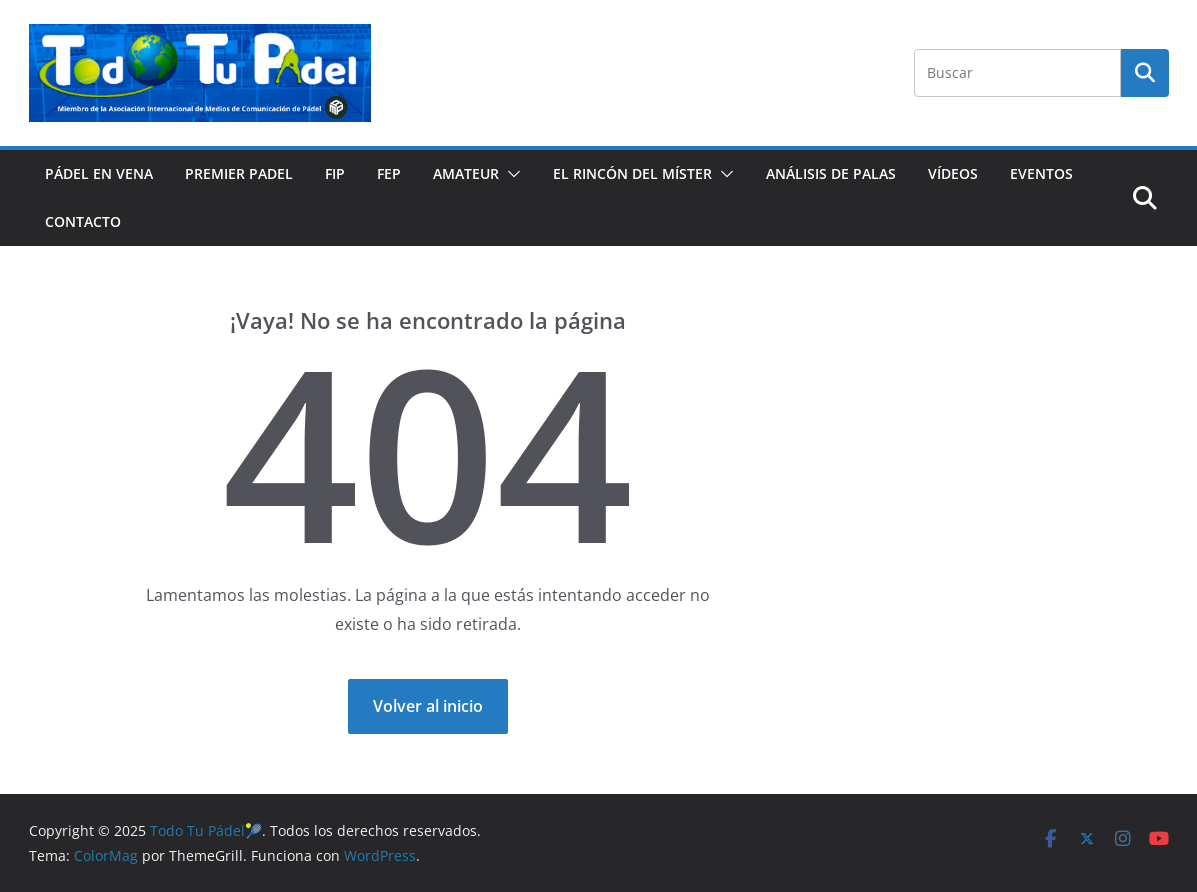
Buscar (1145, 72)
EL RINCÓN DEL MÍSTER (632, 173)
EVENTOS (1041, 173)
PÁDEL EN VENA (99, 173)
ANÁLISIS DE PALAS (831, 173)
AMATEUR (466, 173)
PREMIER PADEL (239, 173)
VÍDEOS (953, 173)
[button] (510, 174)
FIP (335, 173)
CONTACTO (83, 221)
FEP (389, 173)
